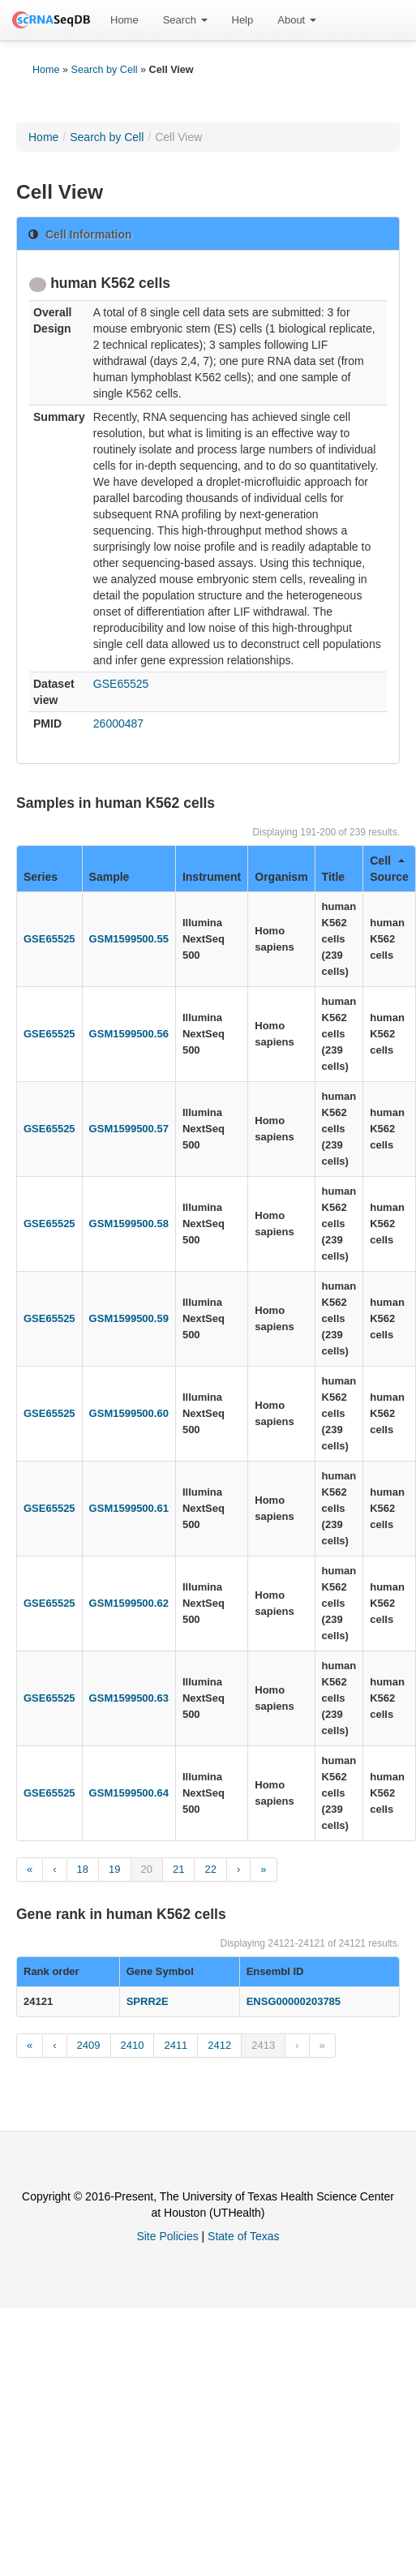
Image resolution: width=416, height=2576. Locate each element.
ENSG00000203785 (294, 2001)
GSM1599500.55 (129, 939)
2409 (89, 2045)
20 (146, 1869)
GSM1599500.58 (129, 1223)
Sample (109, 876)
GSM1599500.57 (129, 1129)
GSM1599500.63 (129, 1698)
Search (185, 20)
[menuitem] (124, 20)
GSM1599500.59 (129, 1318)
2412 (219, 2045)
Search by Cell (104, 69)
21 (178, 1869)
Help (243, 20)
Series (41, 876)
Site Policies (167, 2236)
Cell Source (389, 868)
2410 (132, 2045)
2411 (175, 2045)
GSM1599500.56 (129, 1034)
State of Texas (243, 2236)
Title (333, 876)
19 (114, 1869)
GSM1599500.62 (129, 1603)
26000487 (118, 723)
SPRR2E (148, 2001)
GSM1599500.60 (129, 1413)
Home (124, 20)
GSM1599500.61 (129, 1508)
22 (210, 1869)
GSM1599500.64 (129, 1793)
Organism (281, 876)
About (296, 20)
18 (82, 1869)
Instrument (211, 876)
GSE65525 (121, 683)
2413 (263, 2045)
